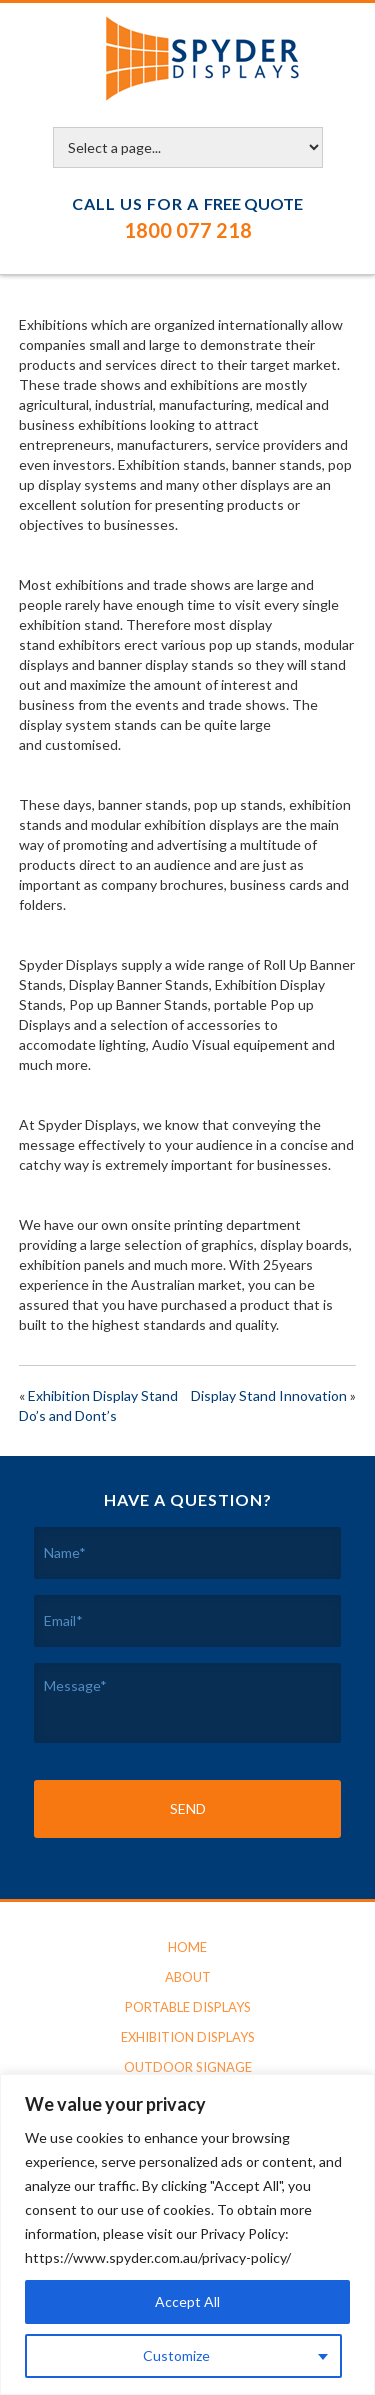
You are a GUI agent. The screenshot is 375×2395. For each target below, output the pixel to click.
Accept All (187, 2301)
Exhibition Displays (188, 2037)
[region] (187, 2234)
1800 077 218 (188, 230)
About (188, 1977)
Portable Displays (188, 2007)
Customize (176, 2355)
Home (187, 1947)
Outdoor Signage (188, 2067)
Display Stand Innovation (269, 1395)
